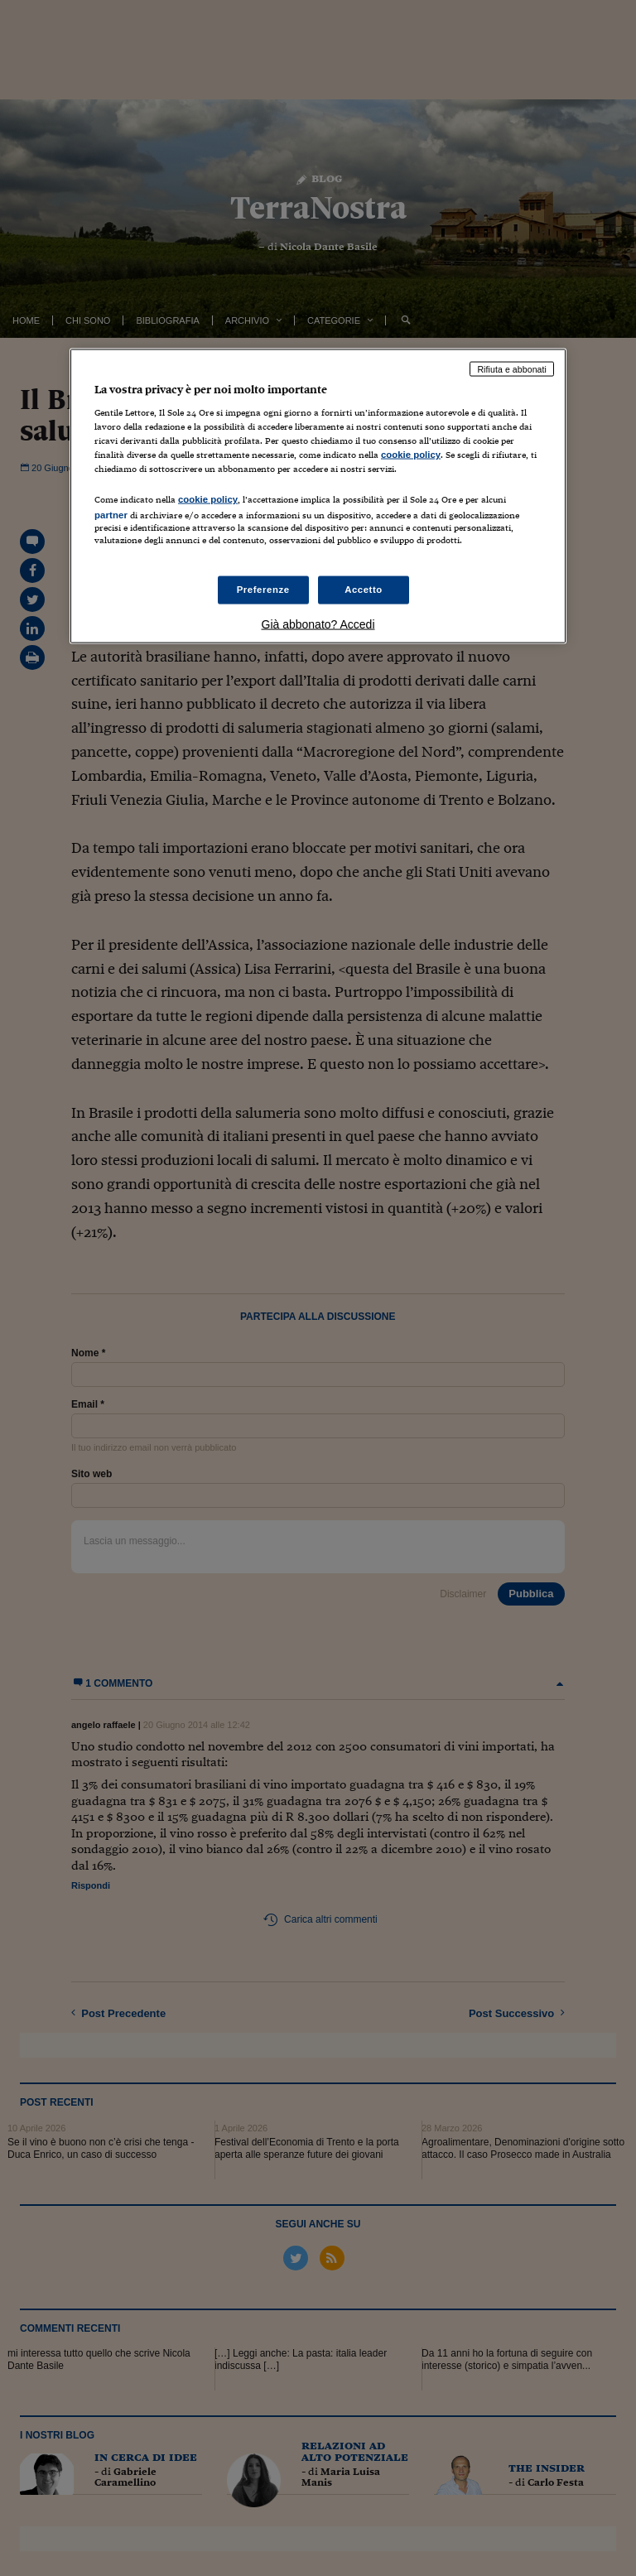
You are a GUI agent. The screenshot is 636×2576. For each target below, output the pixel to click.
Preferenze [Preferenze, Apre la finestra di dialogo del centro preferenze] (263, 589)
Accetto (363, 589)
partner (111, 514)
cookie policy (411, 455)
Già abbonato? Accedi (318, 623)
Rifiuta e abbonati (512, 368)
